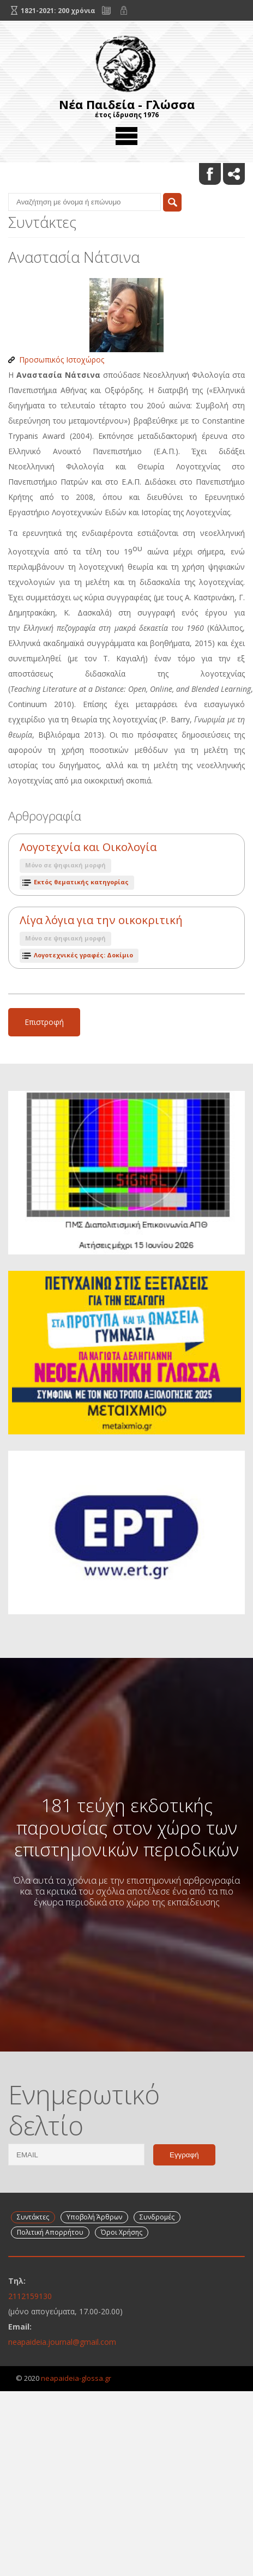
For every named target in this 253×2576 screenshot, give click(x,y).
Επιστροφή (44, 1022)
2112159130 (30, 2296)
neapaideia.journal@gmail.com (62, 2342)
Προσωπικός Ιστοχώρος (61, 359)
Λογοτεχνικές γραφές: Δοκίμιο (83, 955)
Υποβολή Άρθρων (94, 2217)
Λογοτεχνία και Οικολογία (88, 847)
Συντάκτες (33, 2217)
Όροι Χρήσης (121, 2232)
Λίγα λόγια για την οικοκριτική (101, 920)
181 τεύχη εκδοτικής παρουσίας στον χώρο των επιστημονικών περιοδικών (126, 1827)
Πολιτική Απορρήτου (50, 2232)
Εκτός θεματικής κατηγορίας (81, 882)
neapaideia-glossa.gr (76, 2378)
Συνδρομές (157, 2217)
